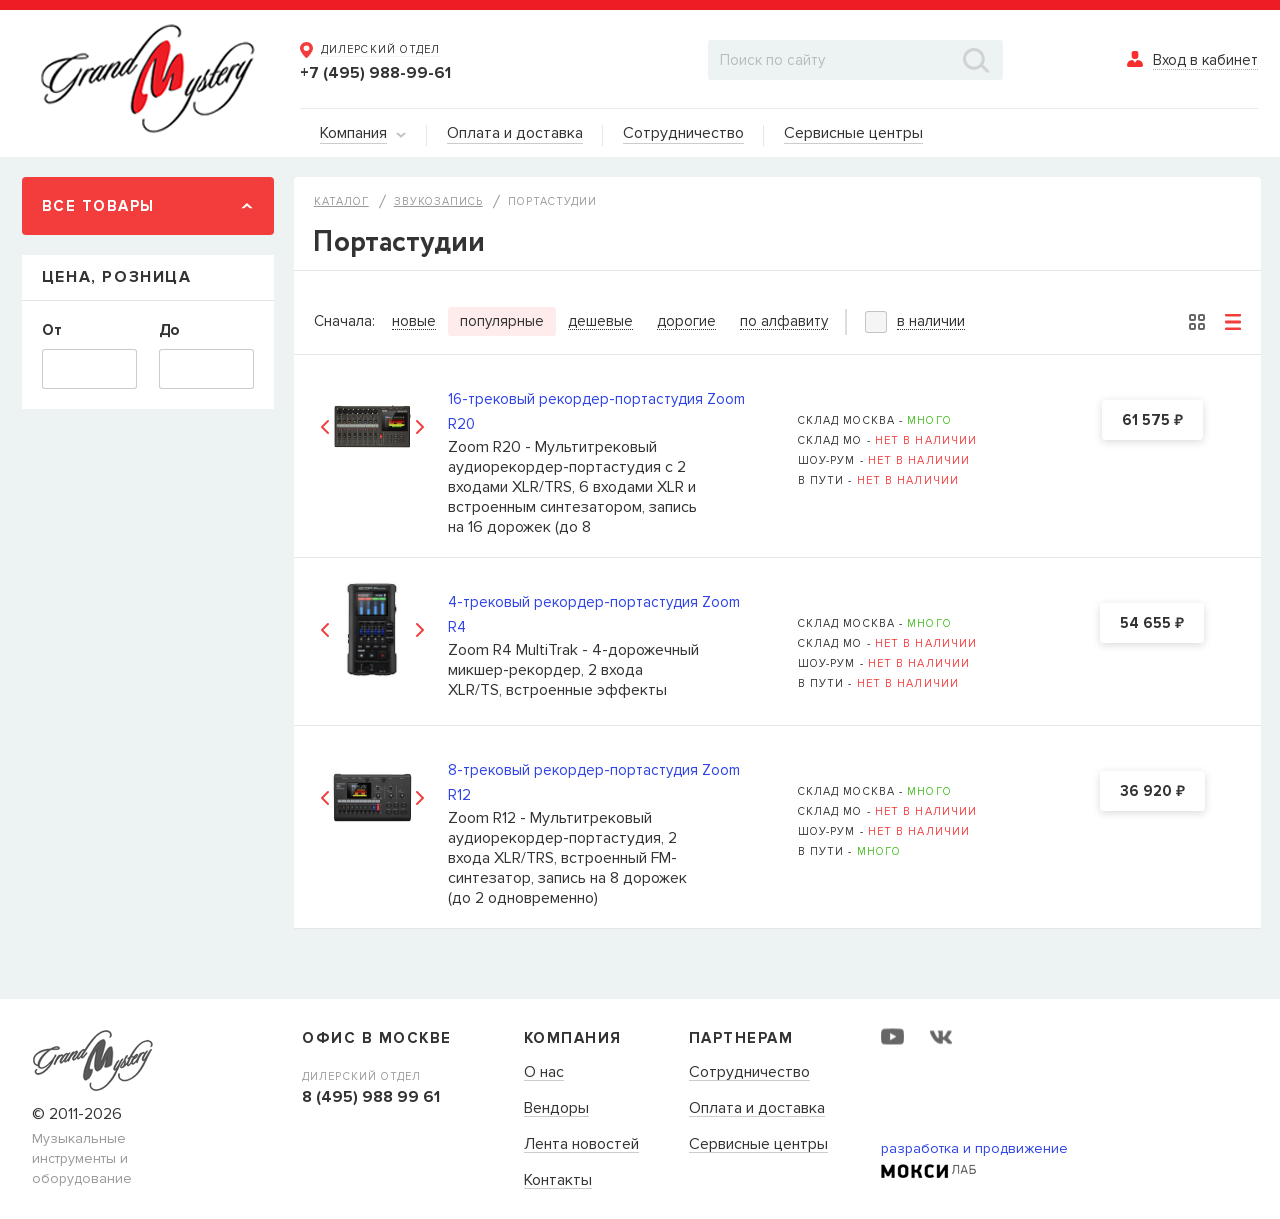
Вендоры (556, 1109)
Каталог (341, 201)
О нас (544, 1073)
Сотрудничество (749, 1073)
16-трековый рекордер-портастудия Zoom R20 (596, 411)
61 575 (1152, 421)
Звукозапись (438, 201)
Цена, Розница (117, 277)
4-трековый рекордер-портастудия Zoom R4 (594, 614)
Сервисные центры (758, 1145)
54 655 (1152, 624)
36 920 (1152, 792)
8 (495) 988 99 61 (371, 1097)
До (169, 330)
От (52, 330)
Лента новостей (581, 1145)
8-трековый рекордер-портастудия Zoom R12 (594, 782)
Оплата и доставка (757, 1109)
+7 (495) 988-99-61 (375, 73)
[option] (372, 426)
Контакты (558, 1181)
